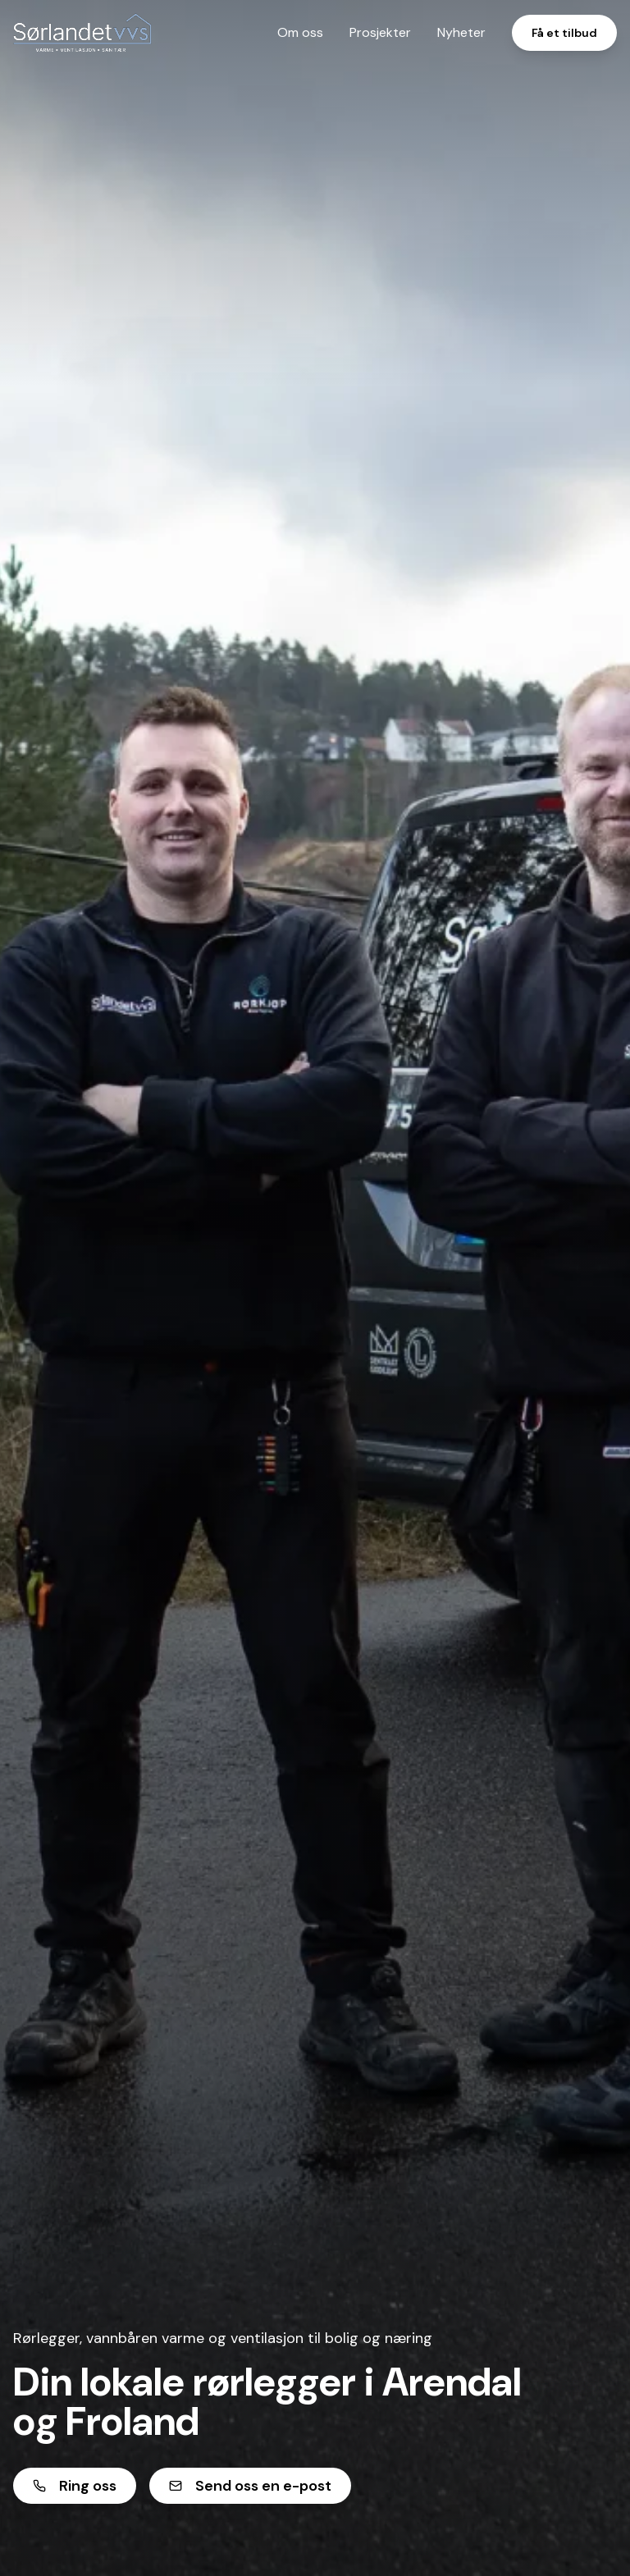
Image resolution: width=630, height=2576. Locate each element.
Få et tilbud (564, 32)
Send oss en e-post (250, 2486)
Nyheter (461, 32)
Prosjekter (380, 32)
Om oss (300, 32)
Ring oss (74, 2486)
